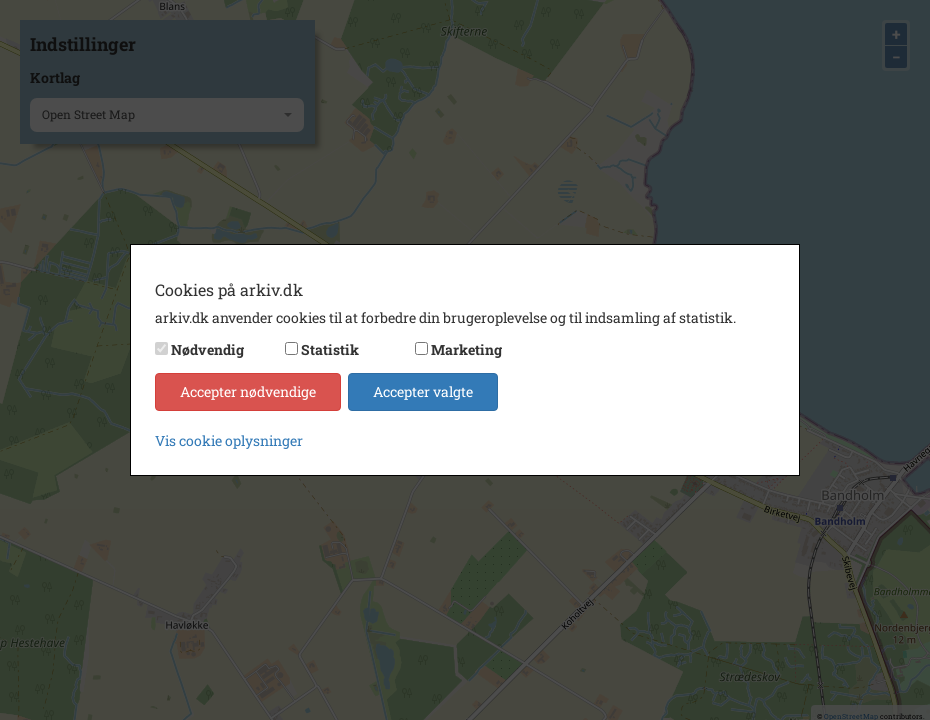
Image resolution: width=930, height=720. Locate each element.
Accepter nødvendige (248, 391)
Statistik (330, 349)
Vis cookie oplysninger (229, 440)
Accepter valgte (423, 391)
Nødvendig (207, 349)
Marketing (466, 349)
